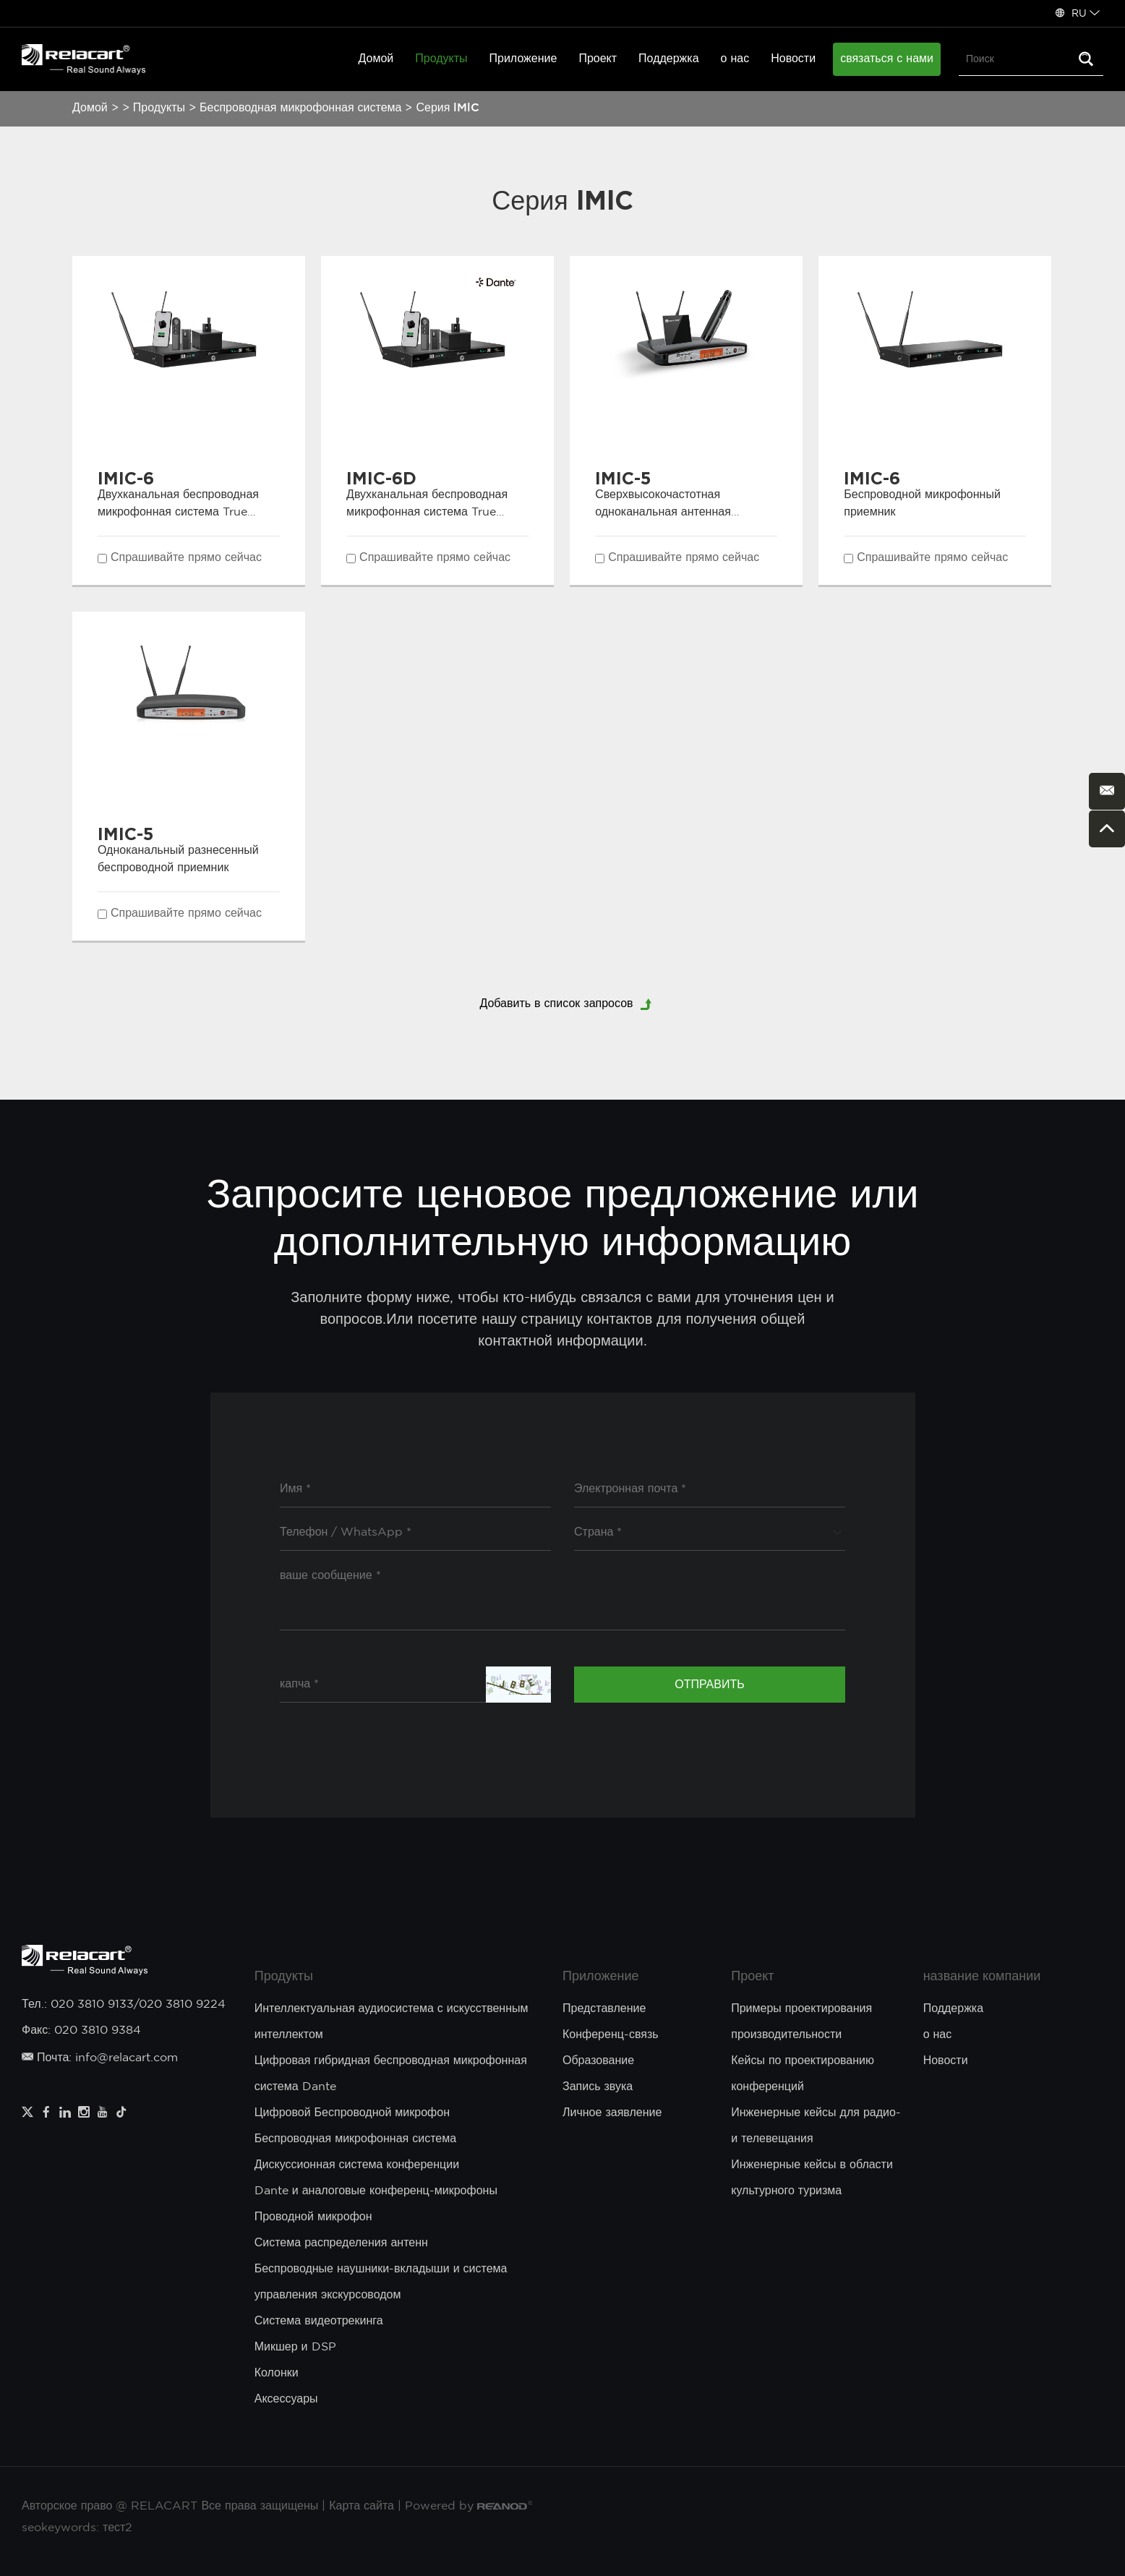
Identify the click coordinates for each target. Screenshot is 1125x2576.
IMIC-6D (381, 477)
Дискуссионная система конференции (356, 2165)
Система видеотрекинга (318, 2321)
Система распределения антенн (341, 2243)
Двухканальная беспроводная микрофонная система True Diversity (178, 512)
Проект (597, 59)
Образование (598, 2060)
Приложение (523, 59)
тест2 (117, 2527)
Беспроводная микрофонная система (300, 108)
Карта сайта (361, 2506)
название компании (982, 1976)
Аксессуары (286, 2399)
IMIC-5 (623, 477)
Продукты (441, 59)
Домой (375, 59)
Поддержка (668, 59)
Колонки (276, 2373)
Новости (793, 59)
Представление (604, 2008)
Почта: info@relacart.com (100, 2058)
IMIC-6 (126, 477)
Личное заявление (612, 2113)
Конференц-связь (610, 2034)
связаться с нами (886, 59)
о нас (735, 59)
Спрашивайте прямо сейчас (186, 557)
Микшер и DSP (295, 2347)
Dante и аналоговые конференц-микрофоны (375, 2191)
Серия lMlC (447, 108)
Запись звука (597, 2086)
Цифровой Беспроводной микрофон (352, 2113)
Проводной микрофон (313, 2217)
